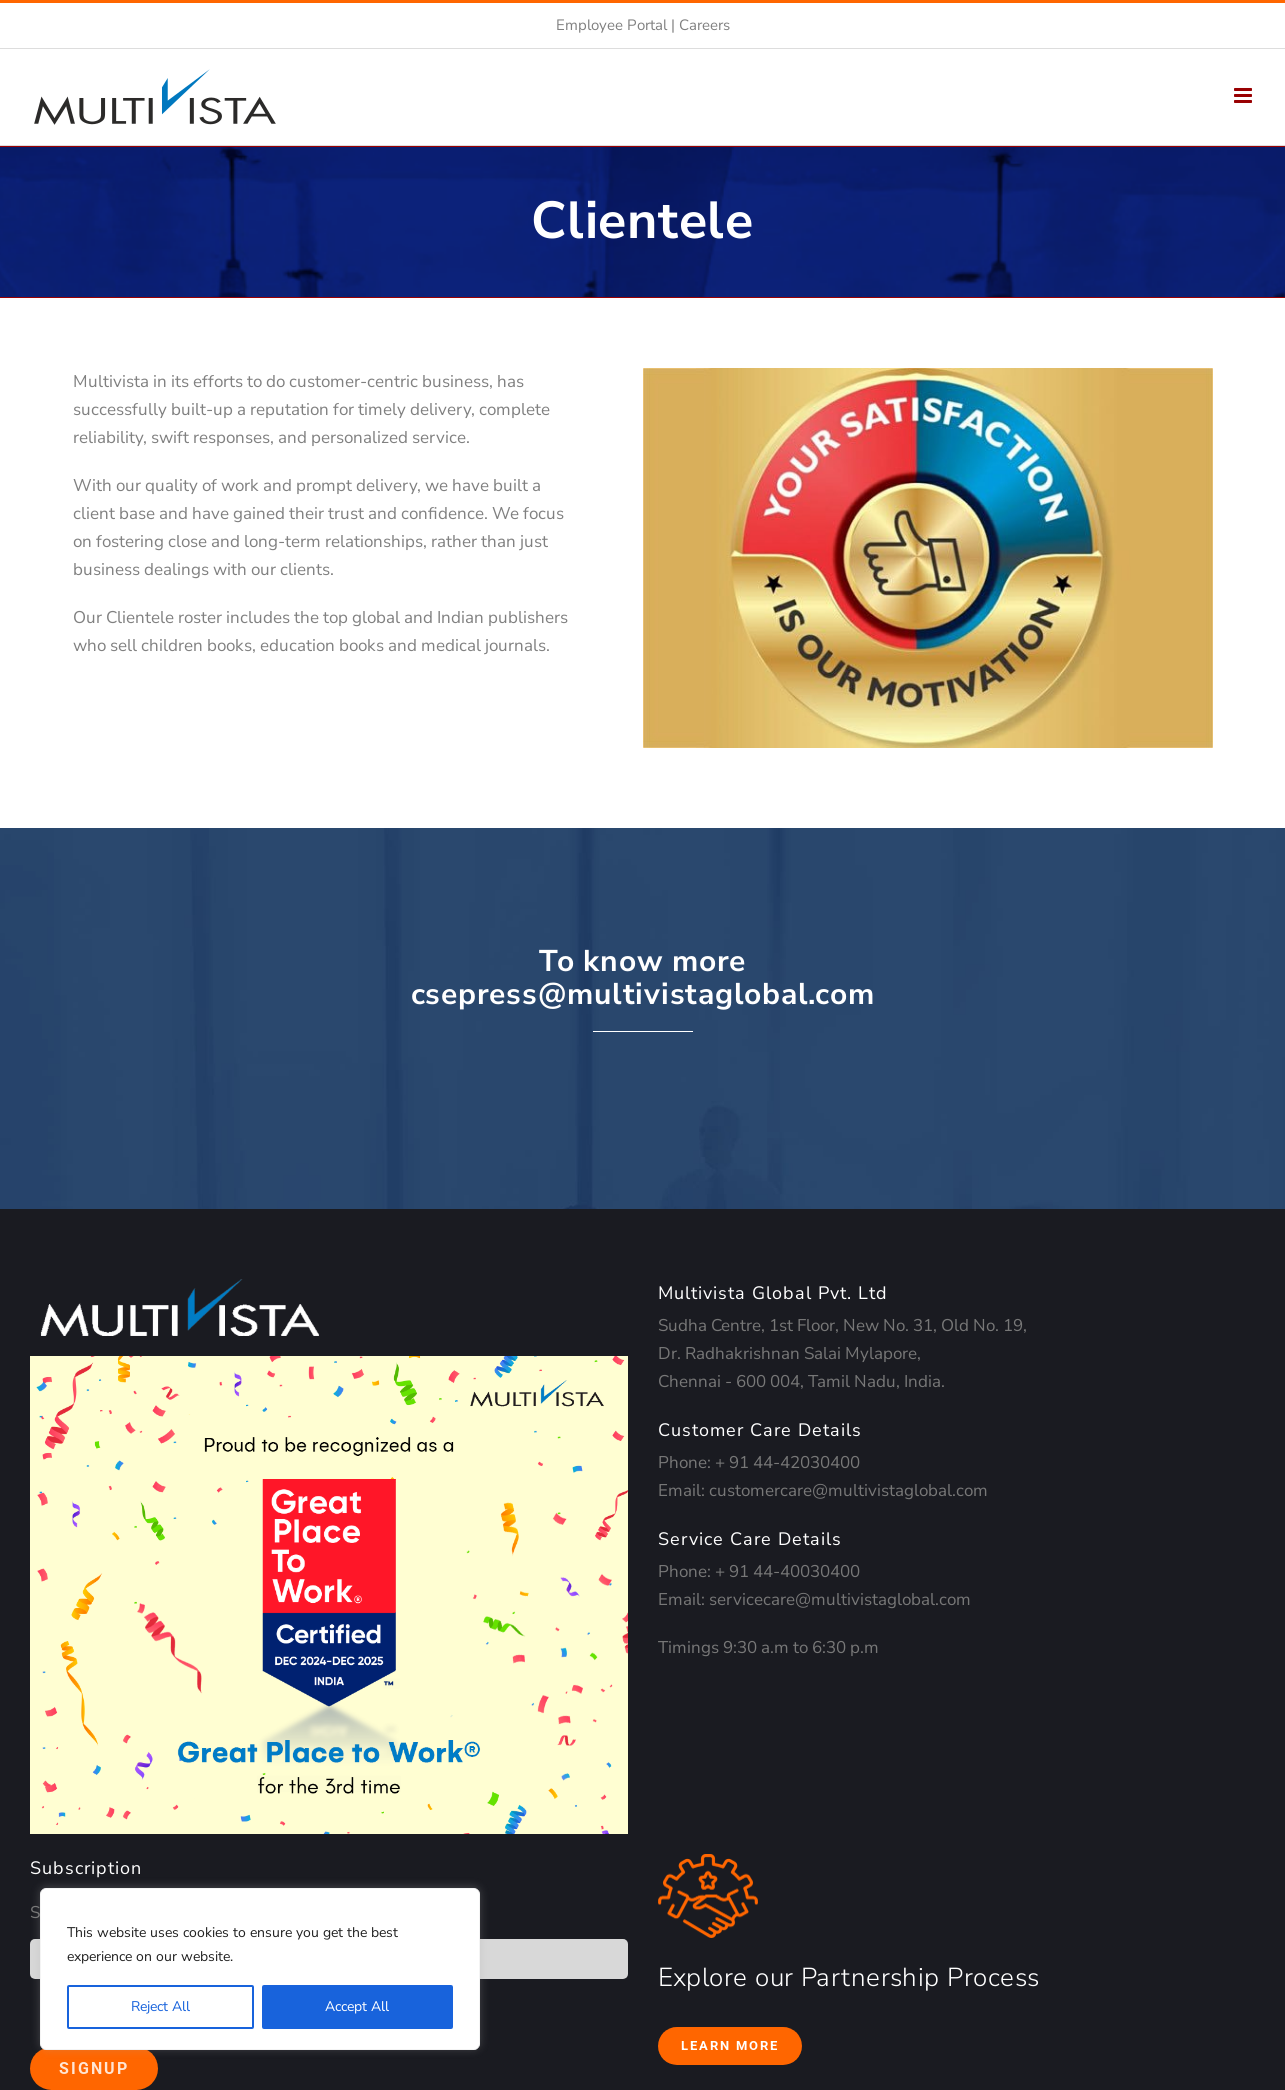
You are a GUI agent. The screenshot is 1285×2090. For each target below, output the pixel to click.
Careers (704, 25)
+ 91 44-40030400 (787, 1571)
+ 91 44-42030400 (787, 1462)
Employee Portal (611, 25)
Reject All (160, 2006)
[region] (260, 1969)
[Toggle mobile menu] (1244, 95)
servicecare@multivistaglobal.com (840, 1599)
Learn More (730, 2045)
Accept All (357, 2006)
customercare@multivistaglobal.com (848, 1490)
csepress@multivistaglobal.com (643, 994)
